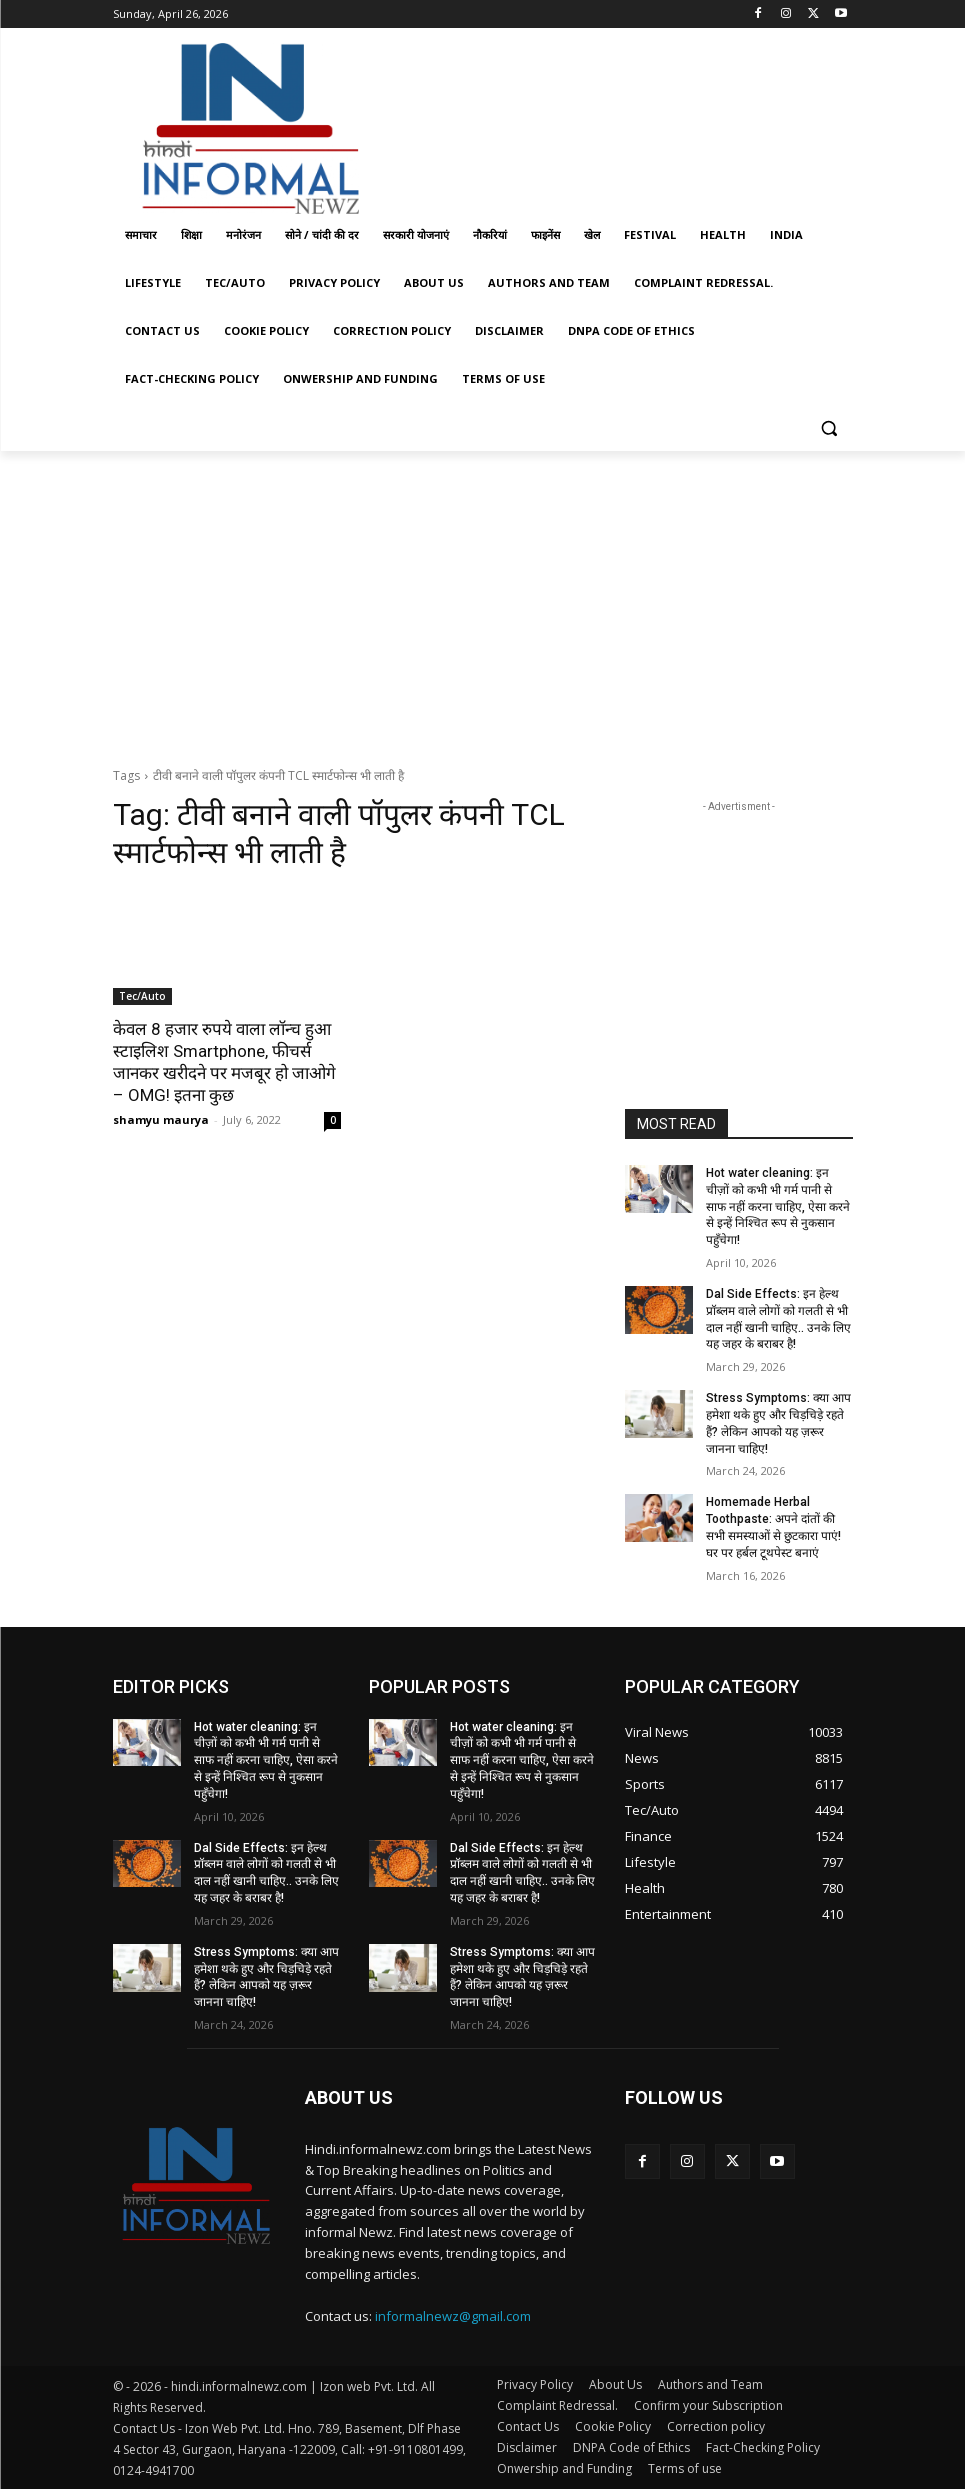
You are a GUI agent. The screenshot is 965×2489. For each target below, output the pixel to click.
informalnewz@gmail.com (453, 2316)
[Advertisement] (619, 123)
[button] (829, 427)
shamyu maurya (161, 1119)
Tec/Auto (142, 996)
